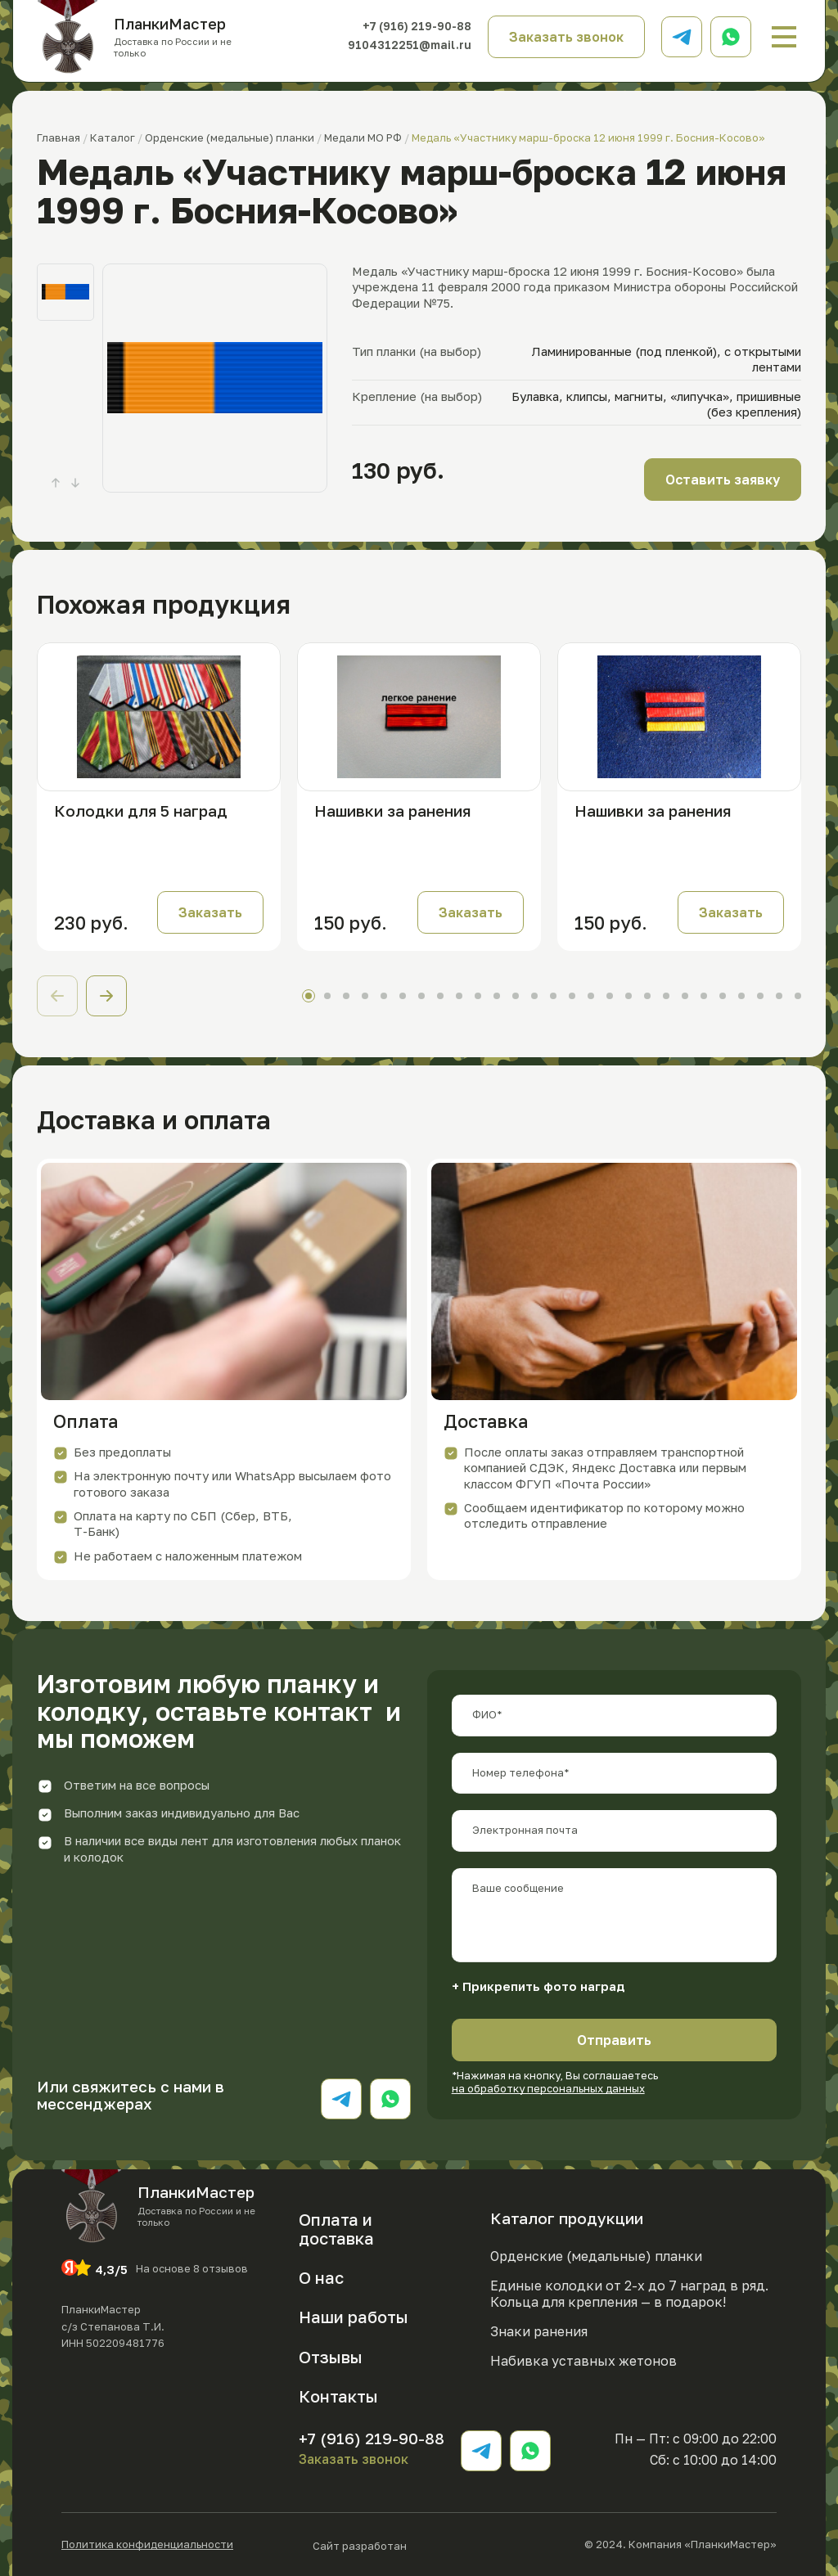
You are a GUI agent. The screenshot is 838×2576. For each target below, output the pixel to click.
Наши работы (353, 2316)
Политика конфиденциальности (147, 2544)
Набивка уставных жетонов (583, 2361)
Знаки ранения (539, 2331)
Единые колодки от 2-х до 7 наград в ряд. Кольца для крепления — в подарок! (629, 2294)
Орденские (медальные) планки (596, 2256)
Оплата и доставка (336, 2228)
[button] (106, 995)
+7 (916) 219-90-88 (417, 26)
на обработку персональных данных (548, 2088)
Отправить (614, 2040)
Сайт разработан (409, 2544)
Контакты (338, 2396)
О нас (321, 2277)
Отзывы (331, 2357)
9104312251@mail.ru (409, 45)
